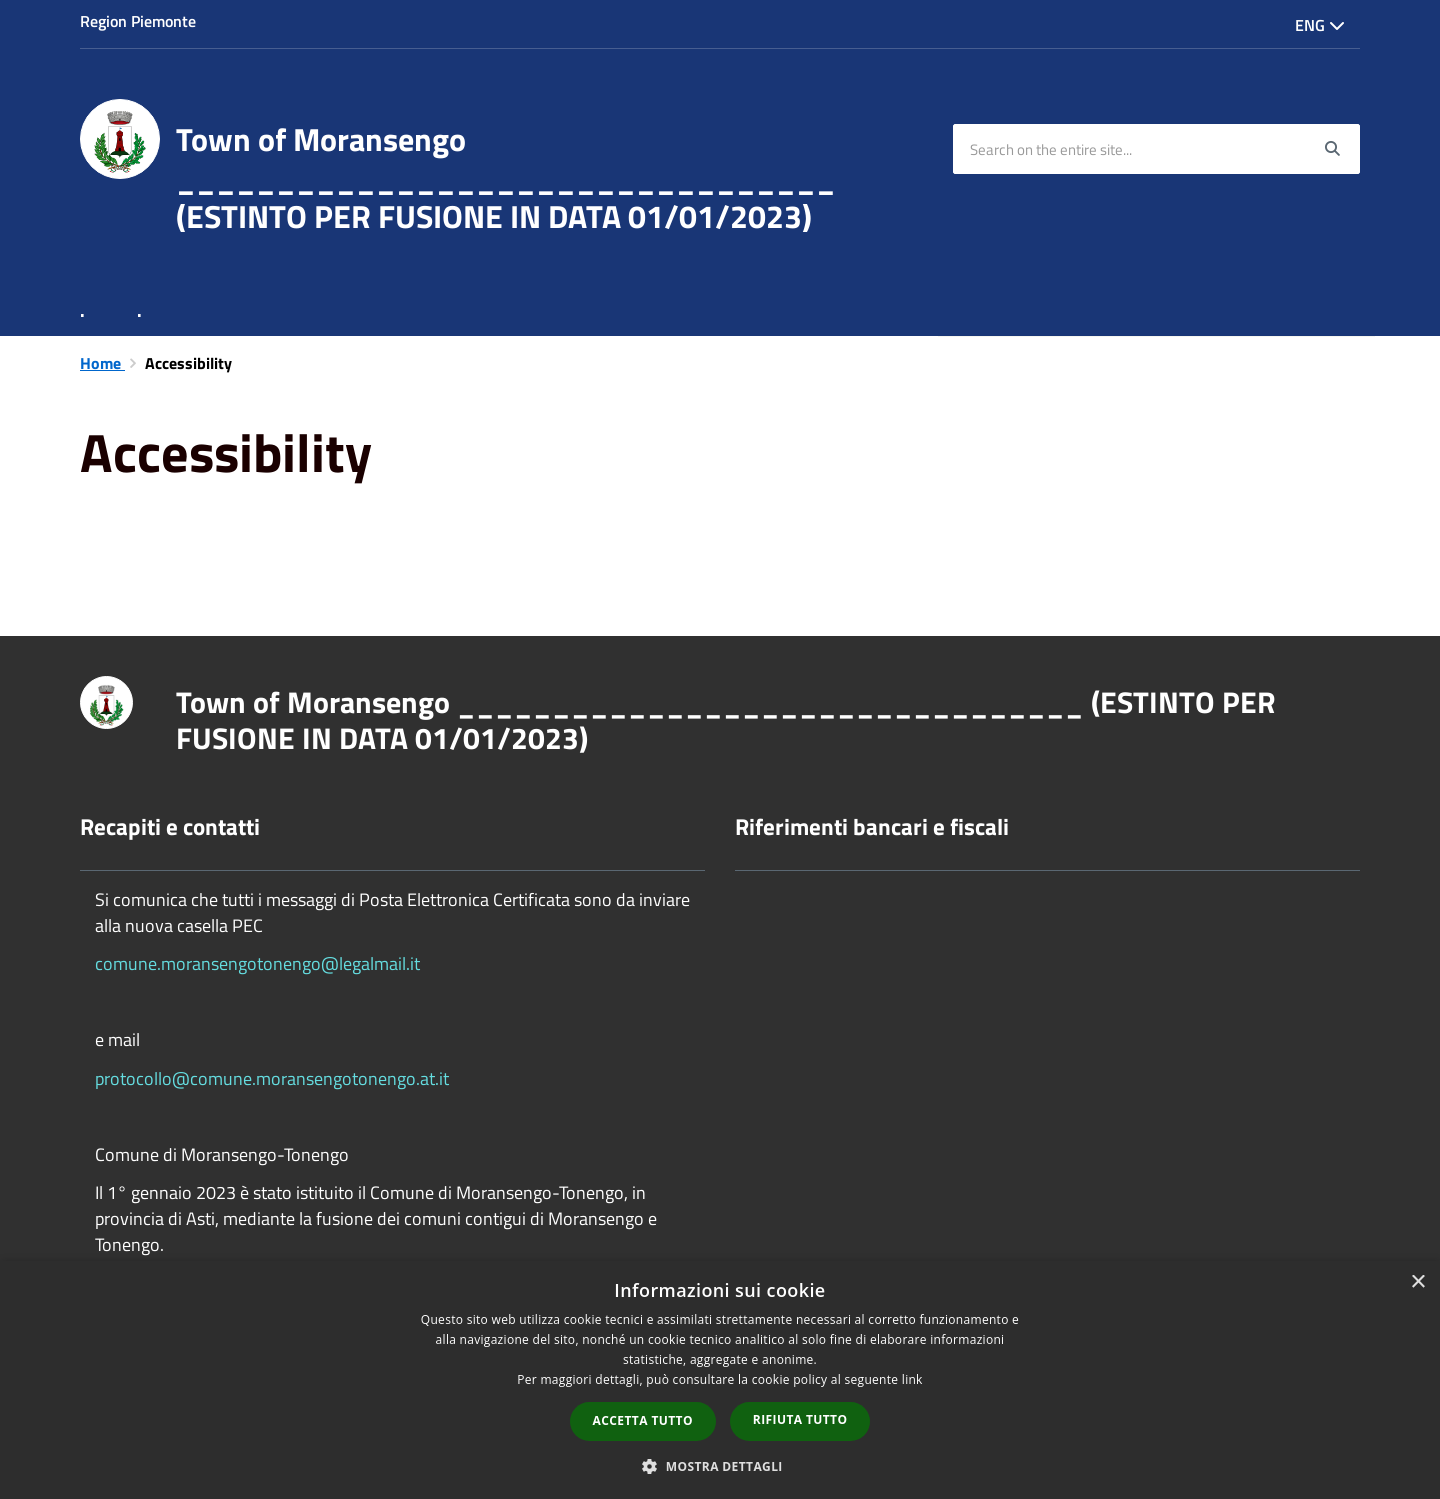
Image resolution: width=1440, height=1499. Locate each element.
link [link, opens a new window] (912, 1379)
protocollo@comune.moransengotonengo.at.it (272, 1078)
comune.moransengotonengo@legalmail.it (257, 963)
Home (102, 363)
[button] (720, 1465)
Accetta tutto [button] (643, 1420)
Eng (1320, 25)
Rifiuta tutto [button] (800, 1419)
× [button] (1417, 1282)
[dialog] (720, 1380)
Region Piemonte (138, 21)
